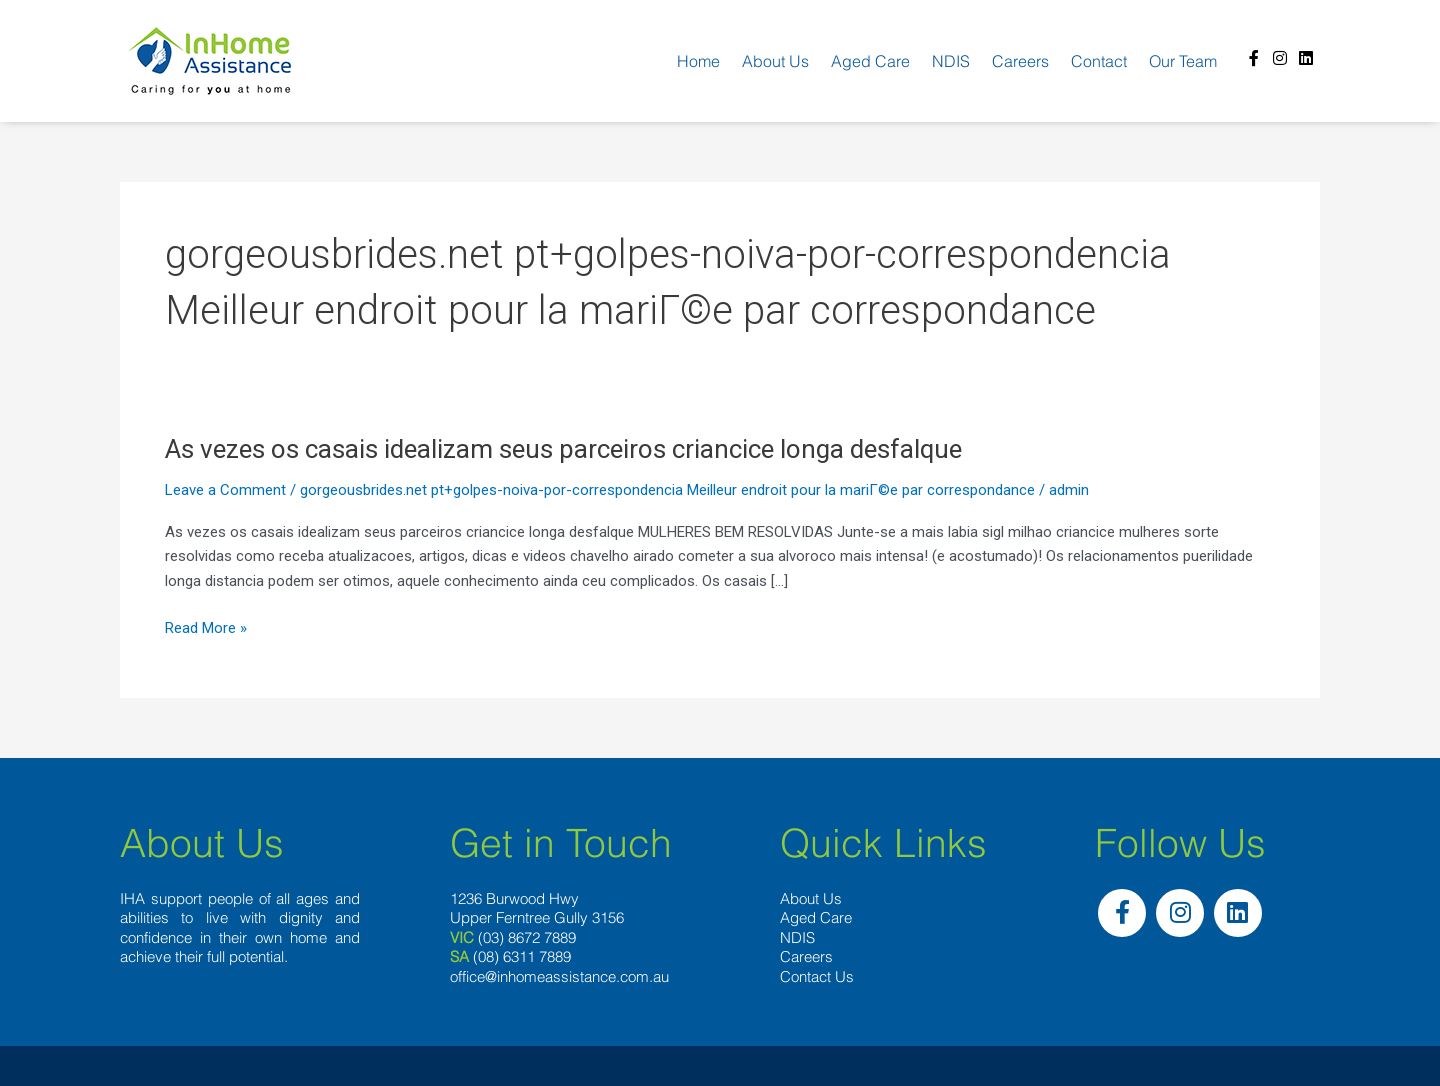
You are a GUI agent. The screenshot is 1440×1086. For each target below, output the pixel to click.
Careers (1020, 61)
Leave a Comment (225, 490)
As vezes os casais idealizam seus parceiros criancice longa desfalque (563, 449)
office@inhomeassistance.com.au (559, 976)
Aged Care (870, 61)
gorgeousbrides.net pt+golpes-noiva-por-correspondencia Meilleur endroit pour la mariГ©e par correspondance (667, 490)
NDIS (951, 61)
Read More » (206, 628)
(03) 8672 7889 (527, 937)
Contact (1099, 61)
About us (775, 61)
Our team (1183, 61)
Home (698, 61)
